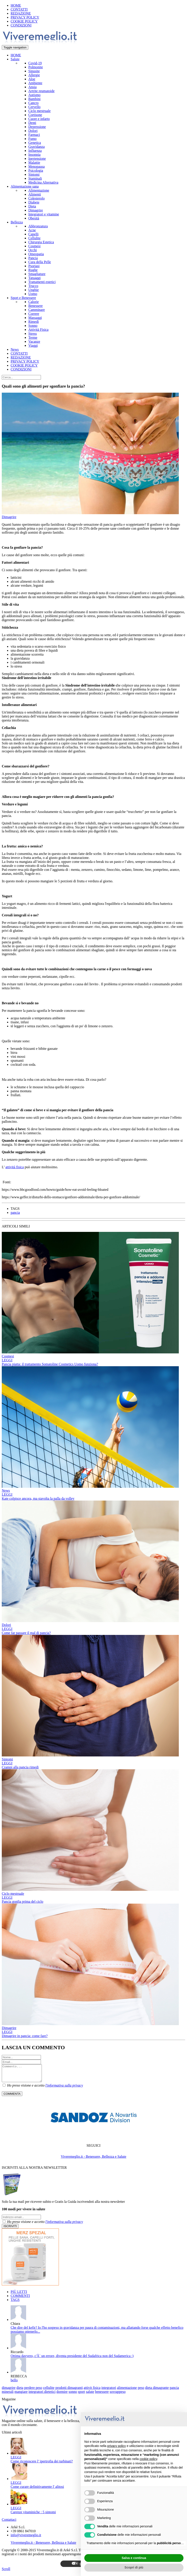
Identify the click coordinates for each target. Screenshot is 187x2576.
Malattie (34, 162)
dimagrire (8, 2391)
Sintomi (34, 174)
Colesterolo (36, 198)
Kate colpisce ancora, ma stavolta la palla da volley (38, 1498)
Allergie (34, 75)
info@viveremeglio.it (26, 2538)
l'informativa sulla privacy (64, 2089)
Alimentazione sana (25, 186)
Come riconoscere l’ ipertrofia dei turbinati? (42, 2464)
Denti (32, 123)
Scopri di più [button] (134, 2567)
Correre (33, 314)
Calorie (33, 302)
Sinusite (34, 71)
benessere (102, 2395)
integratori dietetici (42, 2395)
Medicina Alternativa (43, 182)
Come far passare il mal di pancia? (26, 1633)
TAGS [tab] (15, 2303)
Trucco (33, 286)
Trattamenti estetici (42, 282)
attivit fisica (92, 2391)
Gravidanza (36, 146)
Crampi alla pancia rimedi (20, 1767)
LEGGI (7, 1360)
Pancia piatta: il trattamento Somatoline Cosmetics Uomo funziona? (50, 1364)
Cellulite (34, 238)
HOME (16, 5)
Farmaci (34, 135)
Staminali (35, 178)
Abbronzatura (38, 226)
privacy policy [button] (116, 2446)
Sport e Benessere (23, 298)
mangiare (21, 2395)
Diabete (33, 202)
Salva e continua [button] (134, 2558)
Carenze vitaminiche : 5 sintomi (33, 2515)
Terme (32, 337)
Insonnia (34, 154)
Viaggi (33, 345)
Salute (15, 59)
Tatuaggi (34, 278)
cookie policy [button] (148, 2459)
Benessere (35, 306)
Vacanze (34, 341)
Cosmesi (34, 246)
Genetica (34, 143)
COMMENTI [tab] (20, 2299)
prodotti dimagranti (69, 2391)
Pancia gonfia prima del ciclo (22, 1901)
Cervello (34, 107)
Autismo (34, 95)
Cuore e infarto (39, 119)
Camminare (36, 310)
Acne (32, 230)
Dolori (33, 131)
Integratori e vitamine (43, 214)
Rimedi (33, 321)
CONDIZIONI (21, 25)
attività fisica (14, 1167)
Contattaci (9, 2523)
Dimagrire (35, 210)
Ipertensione (37, 158)
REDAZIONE (21, 13)
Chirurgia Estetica (41, 242)
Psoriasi (34, 266)
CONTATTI (19, 9)
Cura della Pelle (39, 262)
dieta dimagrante (157, 2391)
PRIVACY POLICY (25, 17)
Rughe (33, 270)
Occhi (32, 250)
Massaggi (35, 318)
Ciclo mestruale (39, 111)
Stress (32, 333)
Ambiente (35, 83)
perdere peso (33, 2391)
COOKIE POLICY (24, 21)
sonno (73, 2395)
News (15, 349)
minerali (7, 2395)
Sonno (32, 325)
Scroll (6, 2572)
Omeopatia (36, 254)
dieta (19, 2391)
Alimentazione (38, 190)
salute (90, 2395)
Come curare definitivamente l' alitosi (37, 2490)
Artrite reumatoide (41, 91)
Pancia (33, 258)
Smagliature (36, 274)
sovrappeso (117, 2395)
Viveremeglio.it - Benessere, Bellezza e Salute (93, 2160)
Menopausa (36, 166)
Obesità (33, 218)
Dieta (32, 206)
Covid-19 (35, 63)
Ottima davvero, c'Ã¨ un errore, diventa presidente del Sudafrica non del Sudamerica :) (72, 2359)
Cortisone (35, 115)
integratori (108, 2391)
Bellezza (17, 222)
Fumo (32, 139)
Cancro (33, 103)
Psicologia (35, 170)
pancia (15, 1212)
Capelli (33, 234)
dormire (62, 2395)
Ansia (32, 87)
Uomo (32, 294)
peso (141, 2391)
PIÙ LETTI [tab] (19, 2295)
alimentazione (127, 2391)
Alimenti (34, 194)
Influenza (35, 150)
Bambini (34, 99)
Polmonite (35, 67)
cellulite (49, 2391)
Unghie (33, 290)
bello (14, 2383)
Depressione (37, 127)
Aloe (31, 79)
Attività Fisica (38, 329)
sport (81, 2395)
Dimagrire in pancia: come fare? (25, 2036)
